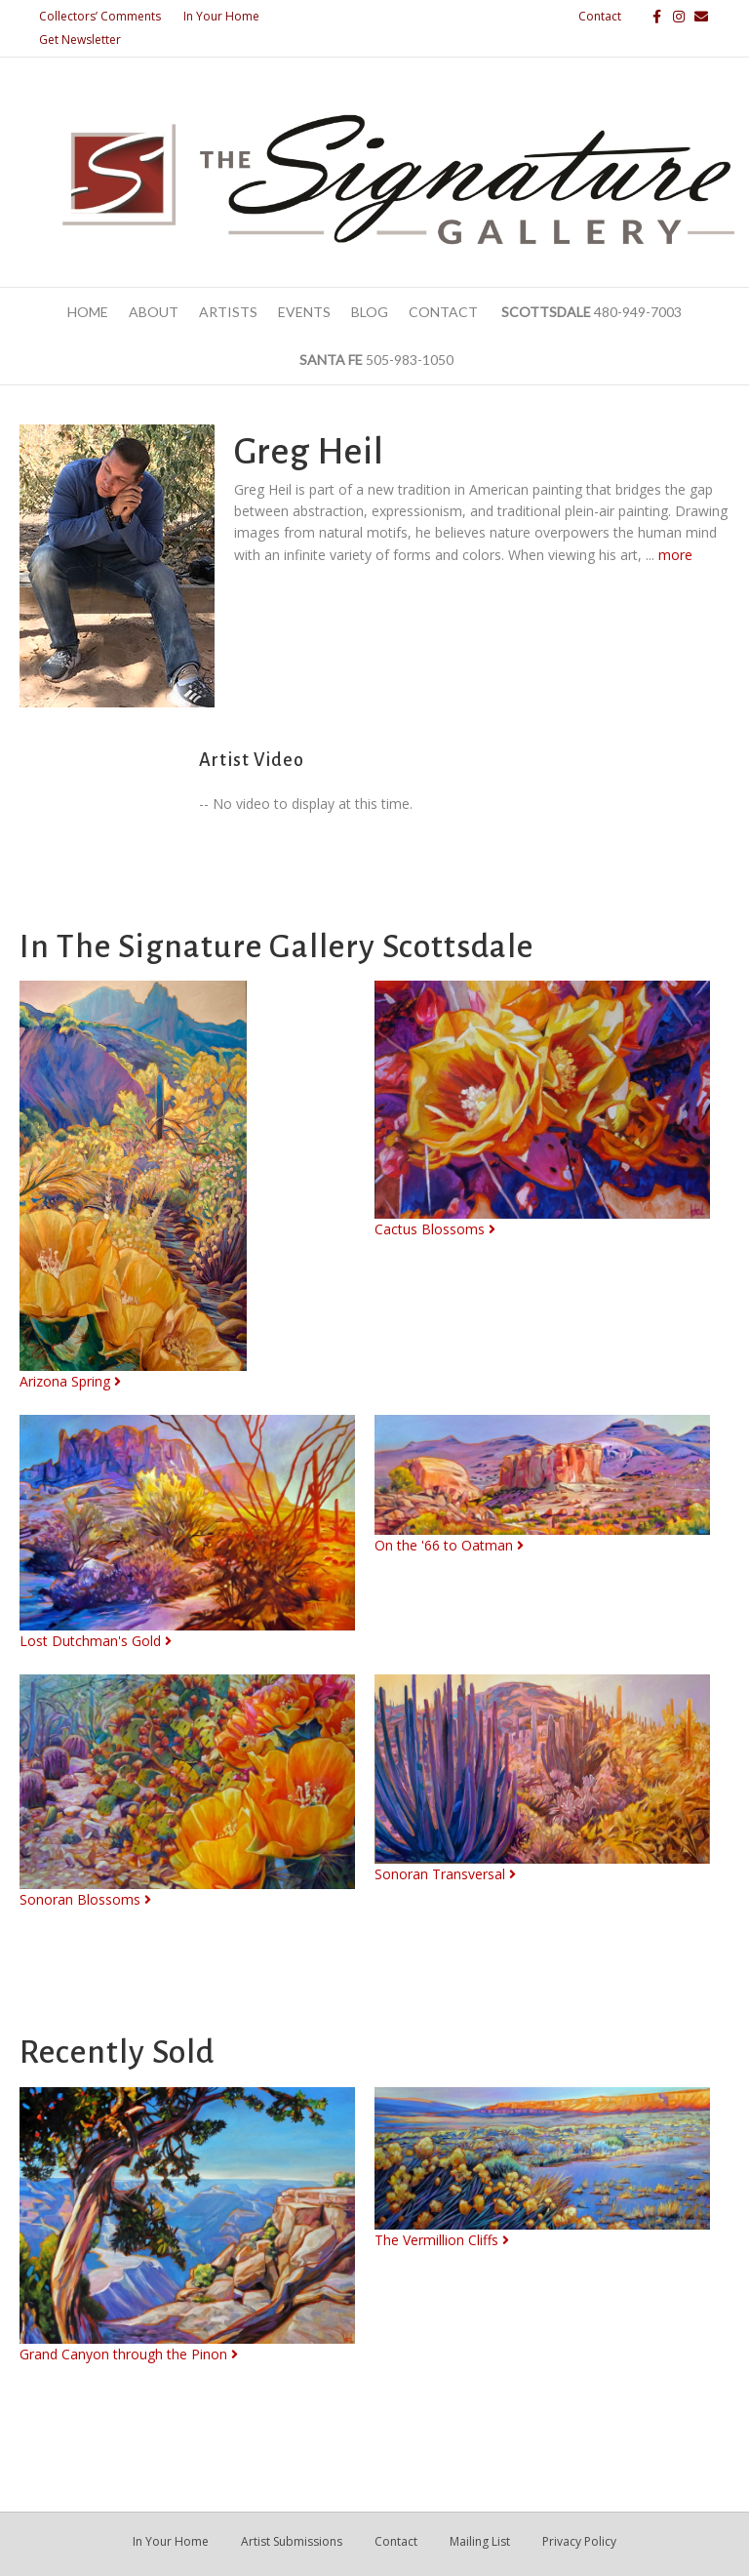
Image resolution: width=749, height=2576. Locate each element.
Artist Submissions (291, 2541)
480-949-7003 (590, 311)
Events (304, 311)
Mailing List (480, 2541)
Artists (228, 311)
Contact (599, 16)
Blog (369, 311)
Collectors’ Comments (100, 16)
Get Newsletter (80, 39)
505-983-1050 (374, 359)
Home (87, 311)
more (675, 554)
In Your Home (221, 16)
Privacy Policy (579, 2541)
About (153, 311)
